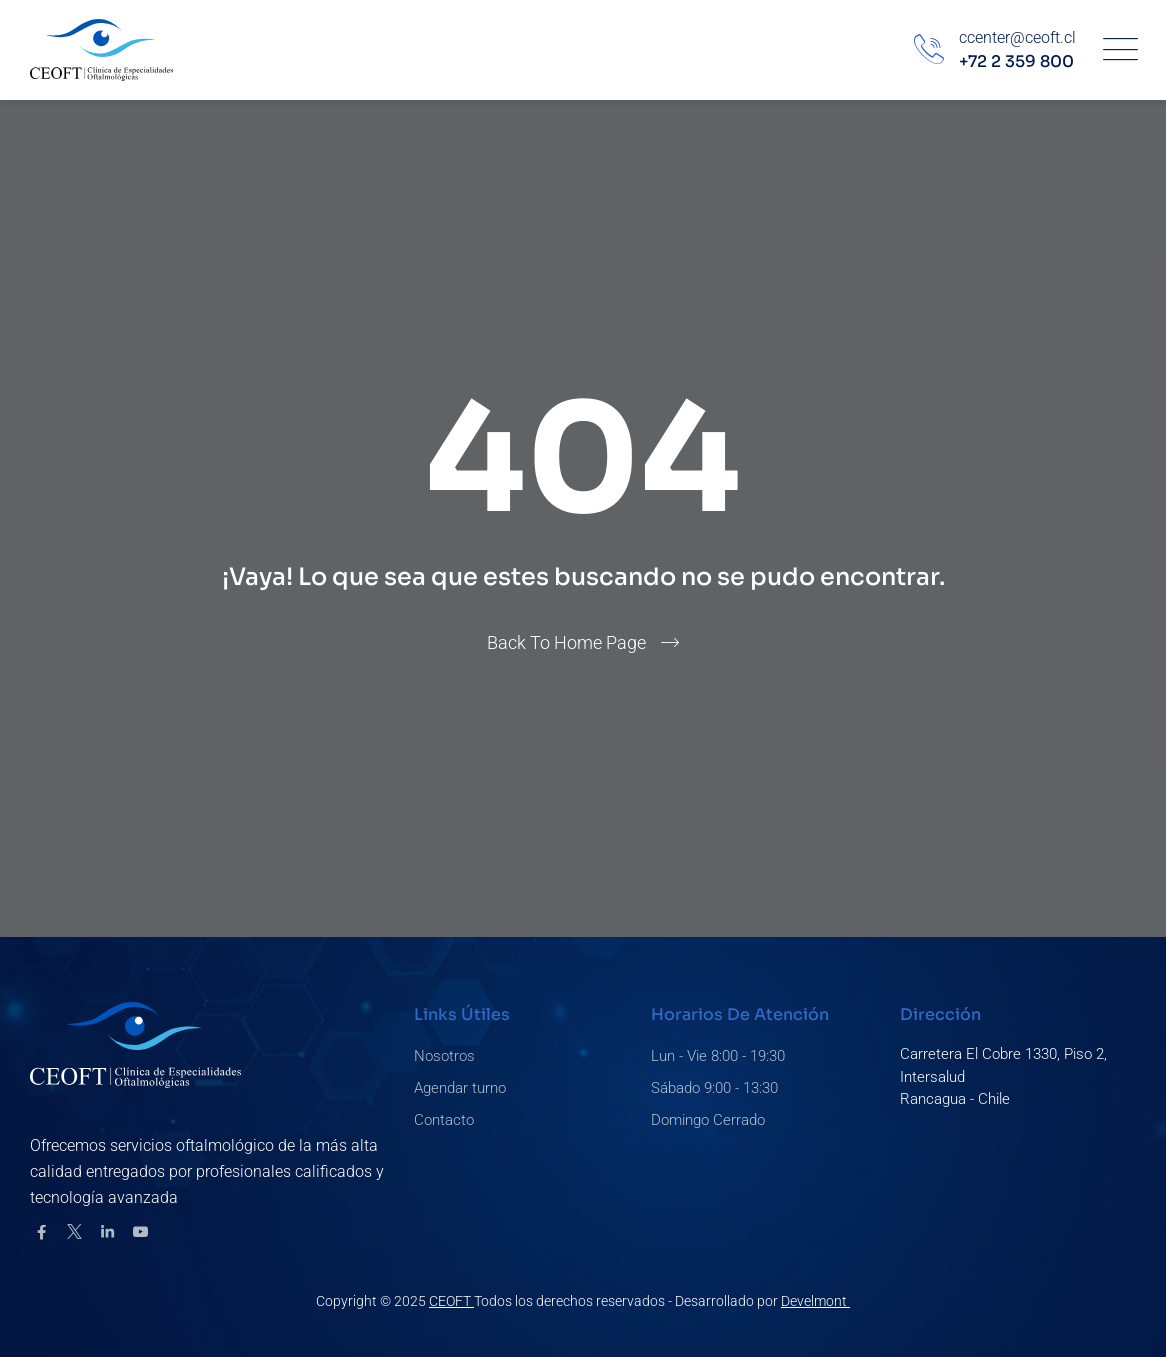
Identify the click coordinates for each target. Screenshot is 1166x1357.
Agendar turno (460, 1088)
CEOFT (451, 1301)
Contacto (444, 1120)
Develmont (815, 1301)
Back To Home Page (566, 642)
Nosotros (444, 1056)
